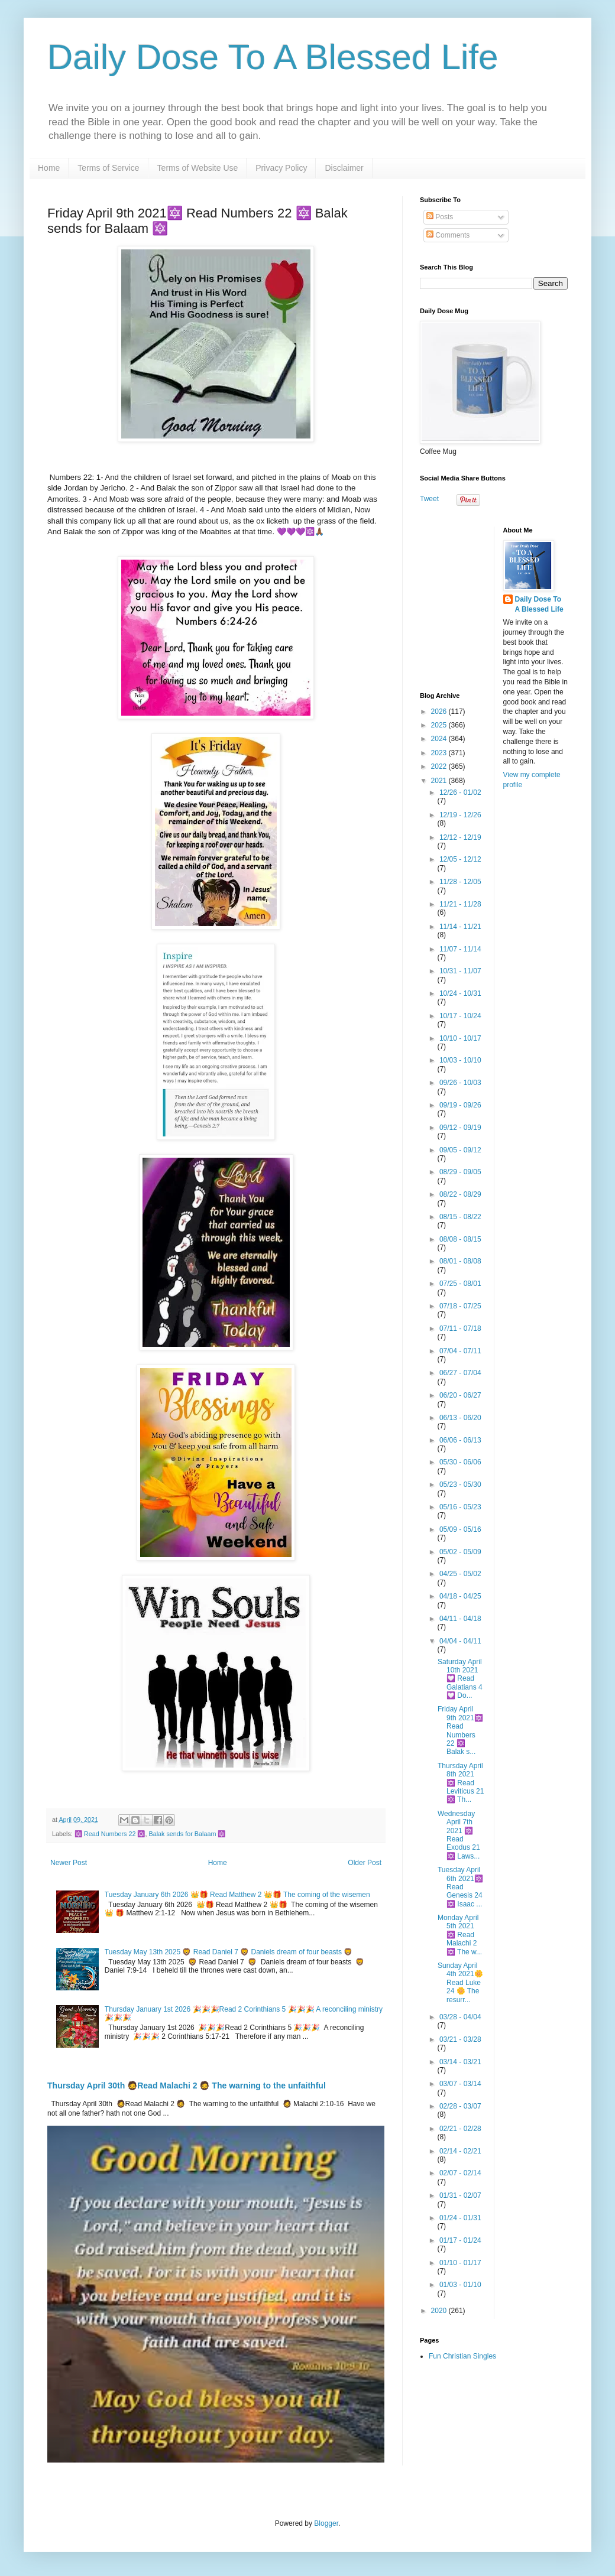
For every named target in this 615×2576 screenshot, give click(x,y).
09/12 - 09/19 (460, 1127)
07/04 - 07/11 (460, 1351)
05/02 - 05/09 (460, 1552)
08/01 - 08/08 (460, 1261)
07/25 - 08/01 (460, 1283)
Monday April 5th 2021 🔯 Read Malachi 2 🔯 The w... (460, 1935)
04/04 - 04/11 (460, 1641)
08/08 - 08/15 (460, 1239)
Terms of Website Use (197, 168)
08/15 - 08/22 (460, 1217)
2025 (440, 725)
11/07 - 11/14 (460, 949)
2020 (440, 2311)
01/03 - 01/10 (460, 2285)
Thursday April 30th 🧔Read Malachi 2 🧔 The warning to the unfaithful (186, 2085)
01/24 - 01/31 (460, 2218)
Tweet (429, 499)
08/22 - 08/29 (460, 1194)
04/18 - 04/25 (460, 1596)
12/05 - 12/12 (460, 859)
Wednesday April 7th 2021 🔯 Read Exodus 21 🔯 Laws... (459, 1835)
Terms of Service (108, 168)
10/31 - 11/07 (460, 971)
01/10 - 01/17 (460, 2263)
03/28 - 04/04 (460, 2017)
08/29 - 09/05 (460, 1172)
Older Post (364, 1863)
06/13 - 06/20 (460, 1418)
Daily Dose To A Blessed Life (273, 57)
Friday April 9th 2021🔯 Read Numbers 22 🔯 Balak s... (460, 1730)
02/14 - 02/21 (460, 2151)
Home (49, 168)
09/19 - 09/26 (460, 1105)
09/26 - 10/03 (460, 1083)
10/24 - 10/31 (460, 993)
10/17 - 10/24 (460, 1016)
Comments (448, 235)
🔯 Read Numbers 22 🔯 (110, 1833)
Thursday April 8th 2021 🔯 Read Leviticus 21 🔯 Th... (461, 1783)
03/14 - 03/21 (460, 2062)
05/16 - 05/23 (460, 1507)
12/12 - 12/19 (460, 837)
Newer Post (68, 1863)
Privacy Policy (281, 168)
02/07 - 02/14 (460, 2173)
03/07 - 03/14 (460, 2084)
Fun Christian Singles (462, 2356)
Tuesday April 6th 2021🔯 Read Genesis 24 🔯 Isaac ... (460, 1887)
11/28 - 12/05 (460, 882)
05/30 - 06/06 (460, 1462)
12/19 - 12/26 (460, 815)
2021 (440, 781)
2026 (440, 711)
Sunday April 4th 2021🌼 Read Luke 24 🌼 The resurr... (460, 1982)
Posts (439, 217)
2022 (440, 766)
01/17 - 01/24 (460, 2240)
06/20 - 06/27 (460, 1395)
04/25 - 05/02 (460, 1574)
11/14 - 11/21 (460, 926)
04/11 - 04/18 (460, 1619)
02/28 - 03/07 (460, 2106)
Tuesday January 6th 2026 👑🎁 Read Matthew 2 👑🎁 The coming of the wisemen (237, 1894)
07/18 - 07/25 (460, 1306)
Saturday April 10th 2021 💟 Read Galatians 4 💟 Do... (460, 1679)
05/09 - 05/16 (460, 1529)
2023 (440, 753)
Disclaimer (344, 168)
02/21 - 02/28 (460, 2129)
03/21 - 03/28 (460, 2039)
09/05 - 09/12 (460, 1150)
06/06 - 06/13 (460, 1440)
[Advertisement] (494, 600)
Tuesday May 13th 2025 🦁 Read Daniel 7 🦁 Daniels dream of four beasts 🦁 (228, 1952)
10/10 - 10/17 (460, 1038)
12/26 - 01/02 (460, 792)
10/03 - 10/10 (460, 1060)
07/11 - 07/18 (460, 1328)
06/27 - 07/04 (460, 1373)
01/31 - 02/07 (460, 2195)
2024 (440, 739)
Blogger (326, 2523)
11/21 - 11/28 (460, 904)
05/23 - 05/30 (460, 1484)
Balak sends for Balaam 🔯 (186, 1833)
